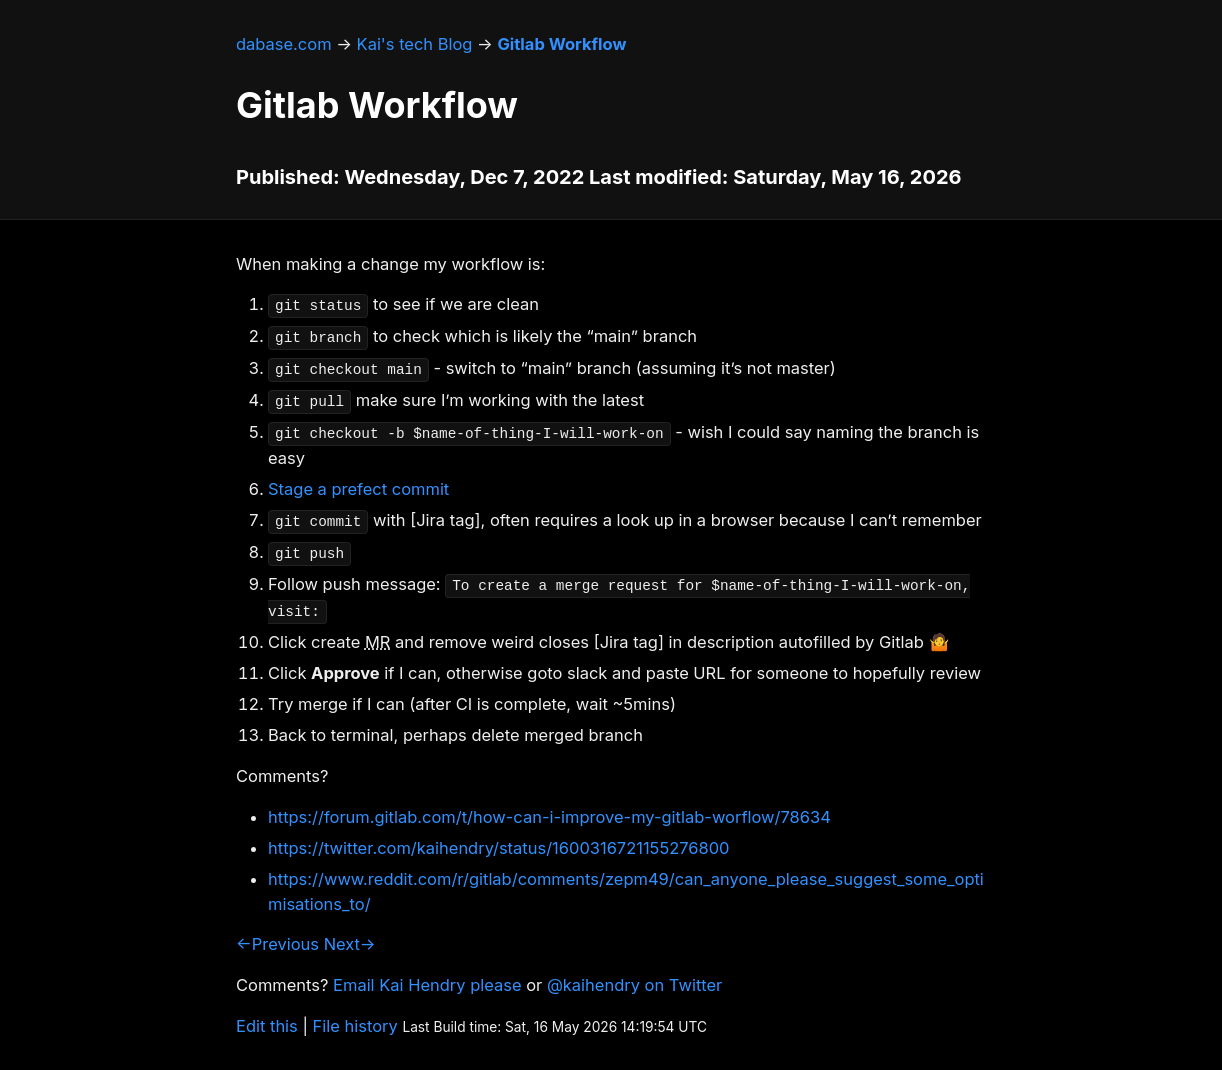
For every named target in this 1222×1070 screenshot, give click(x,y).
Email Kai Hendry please (427, 985)
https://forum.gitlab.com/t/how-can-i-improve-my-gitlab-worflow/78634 (549, 817)
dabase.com (284, 44)
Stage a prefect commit (358, 489)
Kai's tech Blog (415, 44)
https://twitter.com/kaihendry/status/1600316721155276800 (498, 848)
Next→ (350, 944)
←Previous (277, 944)
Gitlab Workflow (561, 44)
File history (355, 1026)
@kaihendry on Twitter (634, 985)
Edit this (267, 1026)
